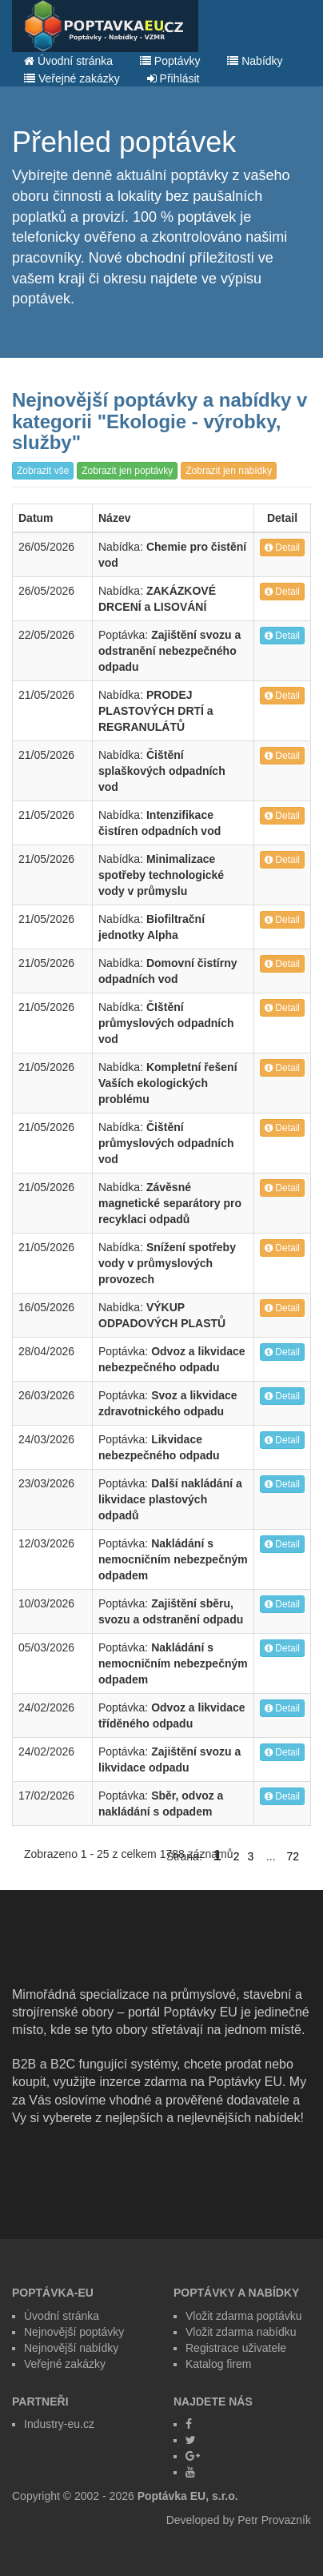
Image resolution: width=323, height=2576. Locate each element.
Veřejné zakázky (72, 78)
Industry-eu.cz (59, 2424)
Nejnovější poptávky (74, 2331)
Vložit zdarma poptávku (243, 2315)
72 (292, 1856)
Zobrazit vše (43, 470)
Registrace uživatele (235, 2347)
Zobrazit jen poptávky (127, 470)
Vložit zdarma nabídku (241, 2331)
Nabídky (254, 60)
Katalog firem (218, 2363)
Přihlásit (173, 78)
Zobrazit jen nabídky (228, 470)
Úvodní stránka (68, 60)
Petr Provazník (274, 2520)
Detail (282, 547)
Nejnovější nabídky (71, 2347)
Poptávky (170, 60)
